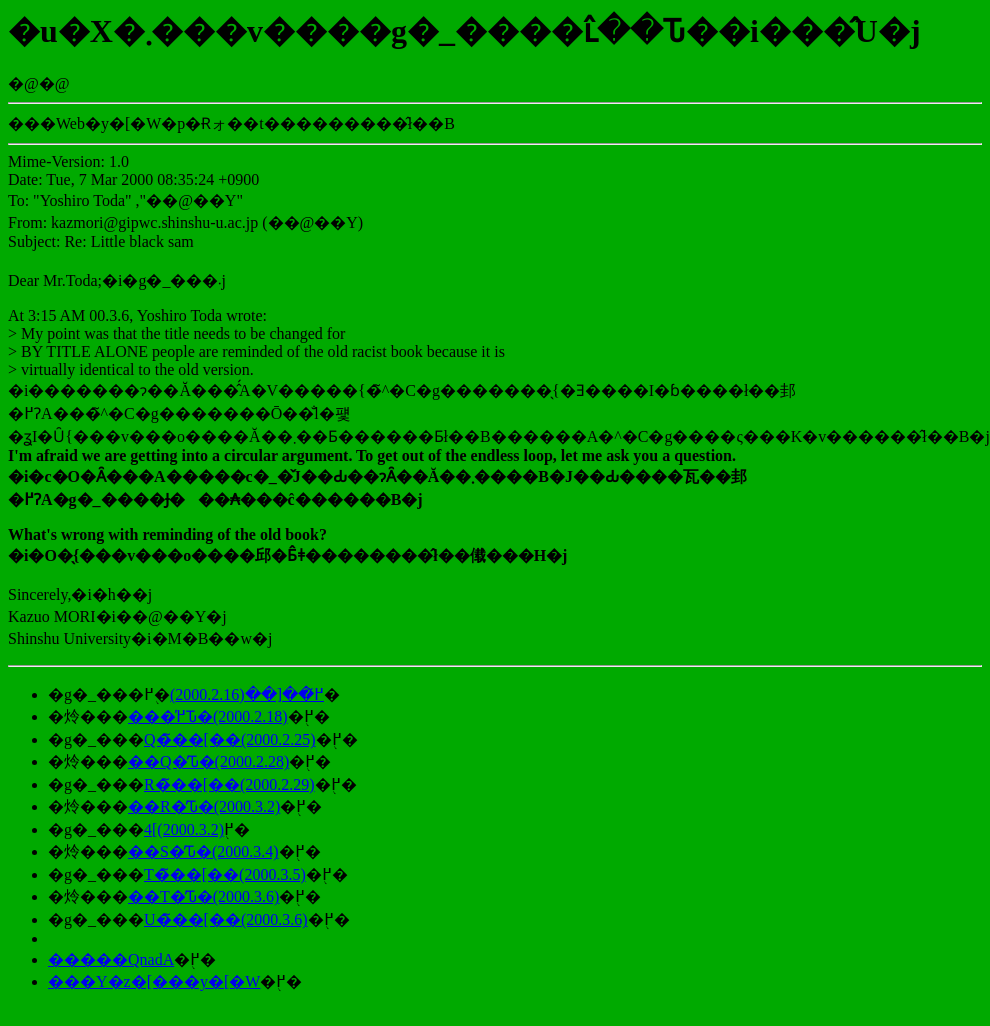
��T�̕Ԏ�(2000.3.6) (203, 896)
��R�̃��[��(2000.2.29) (229, 784)
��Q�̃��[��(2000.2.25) (230, 739)
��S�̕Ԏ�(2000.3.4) (203, 851)
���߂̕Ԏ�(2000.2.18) (208, 716)
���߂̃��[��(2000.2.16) (247, 694)
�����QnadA (111, 959)
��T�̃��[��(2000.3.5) (225, 874)
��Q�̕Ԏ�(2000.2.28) (208, 761)
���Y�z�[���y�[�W (154, 981)
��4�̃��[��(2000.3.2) (184, 829)
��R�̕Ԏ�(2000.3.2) (204, 806)
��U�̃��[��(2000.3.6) (226, 919)
